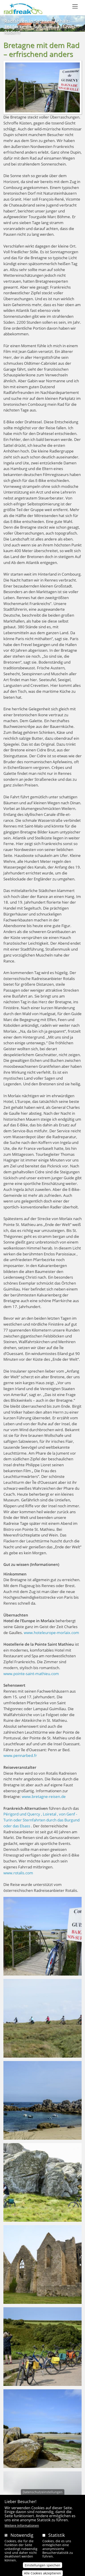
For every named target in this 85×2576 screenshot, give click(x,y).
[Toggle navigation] (75, 6)
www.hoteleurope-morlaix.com (51, 1632)
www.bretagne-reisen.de (44, 1796)
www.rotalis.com (18, 1872)
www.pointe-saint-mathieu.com (31, 1673)
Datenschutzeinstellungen (43, 2492)
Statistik (56, 2535)
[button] (42, 1935)
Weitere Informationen (22, 2526)
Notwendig (21, 2535)
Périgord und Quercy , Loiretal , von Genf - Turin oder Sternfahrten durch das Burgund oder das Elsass (41, 1819)
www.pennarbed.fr (20, 1755)
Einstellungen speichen (42, 2565)
